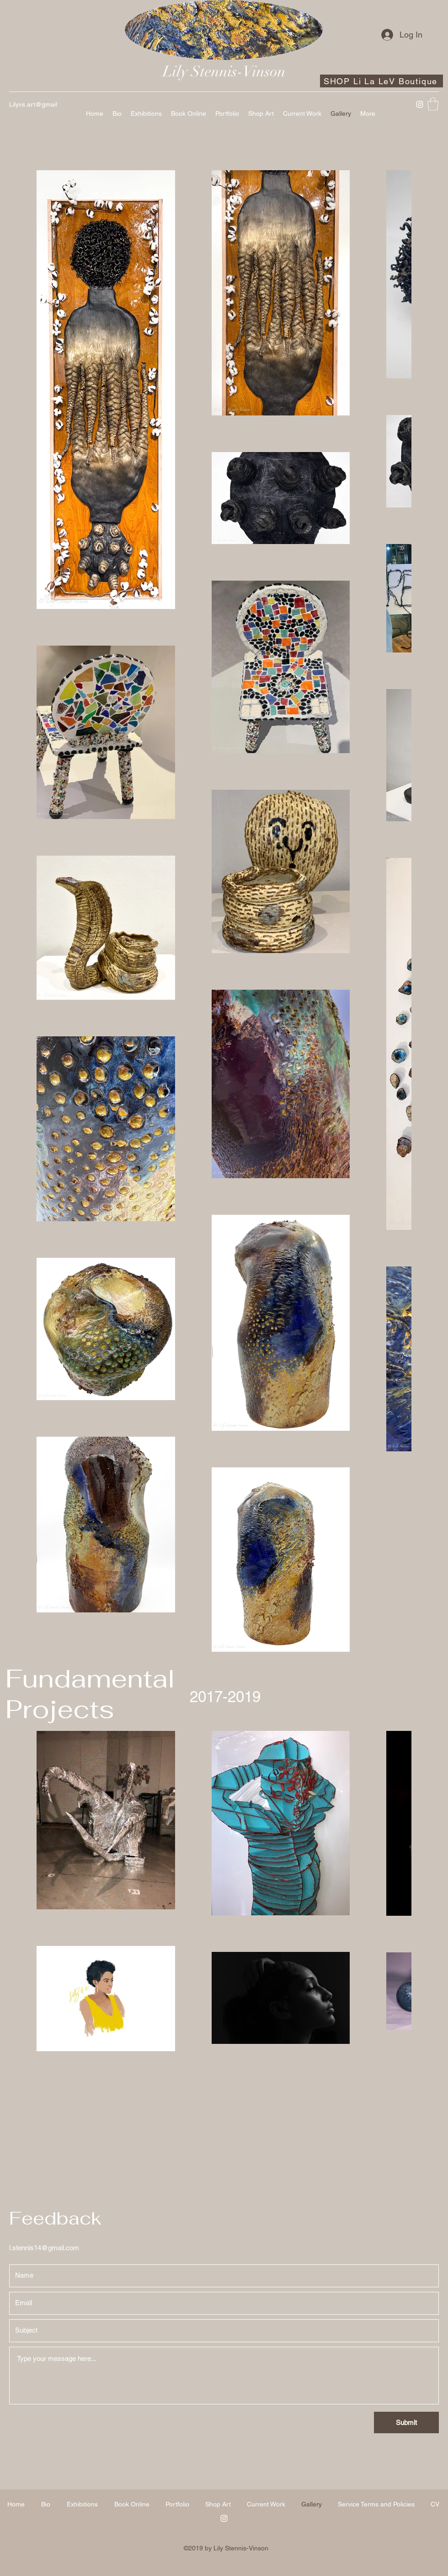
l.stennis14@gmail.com (44, 2248)
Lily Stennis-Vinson (224, 71)
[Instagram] (419, 104)
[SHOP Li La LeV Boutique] (381, 81)
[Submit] (406, 2422)
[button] (432, 104)
